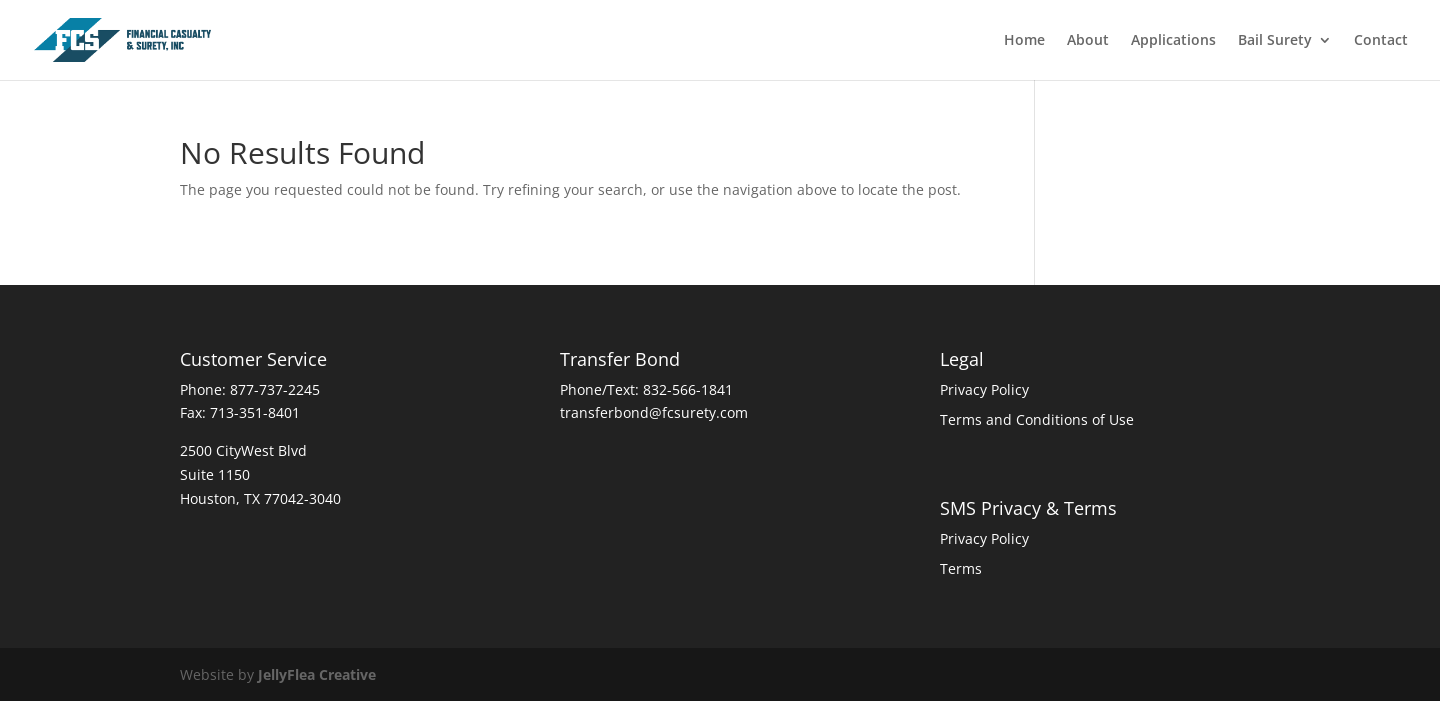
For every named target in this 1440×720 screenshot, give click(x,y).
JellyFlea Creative (317, 674)
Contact (1381, 41)
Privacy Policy (984, 389)
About (1088, 41)
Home (1024, 41)
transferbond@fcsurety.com (654, 412)
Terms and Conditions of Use (1037, 419)
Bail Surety (1275, 41)
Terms (961, 568)
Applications (1173, 41)
